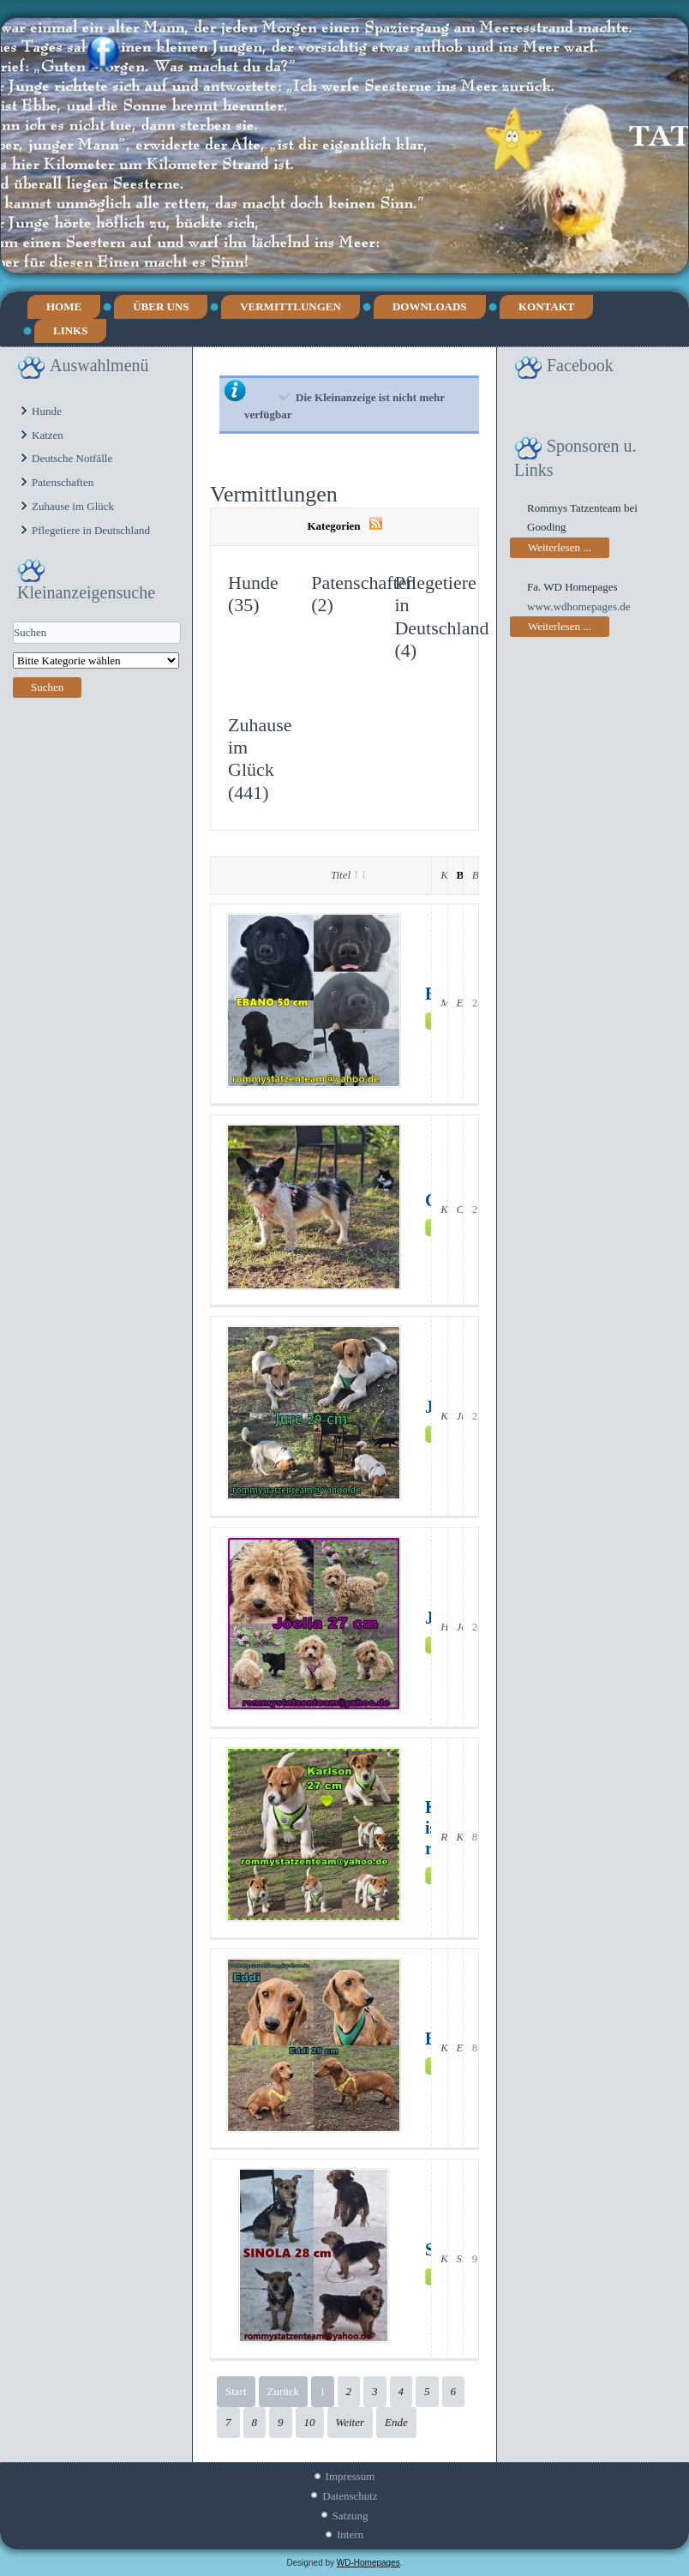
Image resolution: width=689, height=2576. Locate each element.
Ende (396, 2422)
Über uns (161, 306)
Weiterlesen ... (559, 547)
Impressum (350, 2476)
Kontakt (546, 306)
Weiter (350, 2422)
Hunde (47, 411)
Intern (350, 2534)
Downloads (429, 306)
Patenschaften (62, 482)
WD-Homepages (368, 2562)
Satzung (350, 2515)
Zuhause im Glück (73, 506)
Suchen (47, 687)
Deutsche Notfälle (72, 458)
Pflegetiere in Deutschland (91, 530)
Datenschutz (349, 2495)
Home (63, 306)
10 (309, 2422)
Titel (348, 874)
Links (70, 330)
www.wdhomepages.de (578, 606)
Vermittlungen (290, 306)
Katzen (47, 435)
